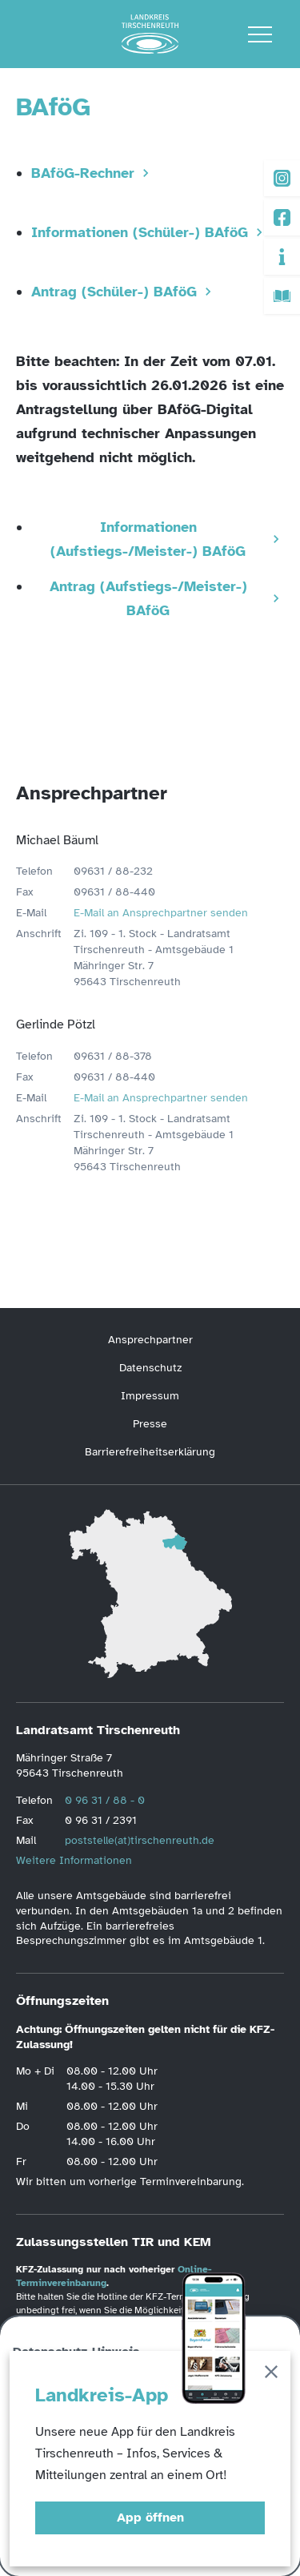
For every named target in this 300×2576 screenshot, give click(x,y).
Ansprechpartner (150, 1339)
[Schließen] (271, 2374)
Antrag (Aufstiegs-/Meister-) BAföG (148, 598)
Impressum (150, 1396)
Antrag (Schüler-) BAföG (114, 291)
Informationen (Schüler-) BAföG (139, 232)
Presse (150, 1424)
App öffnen (150, 2518)
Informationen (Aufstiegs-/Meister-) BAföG (148, 539)
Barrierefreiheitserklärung (150, 1452)
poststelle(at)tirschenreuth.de (139, 1840)
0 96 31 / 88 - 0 (105, 1800)
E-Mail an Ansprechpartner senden (161, 913)
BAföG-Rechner (82, 173)
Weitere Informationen (74, 1860)
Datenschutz (150, 1368)
